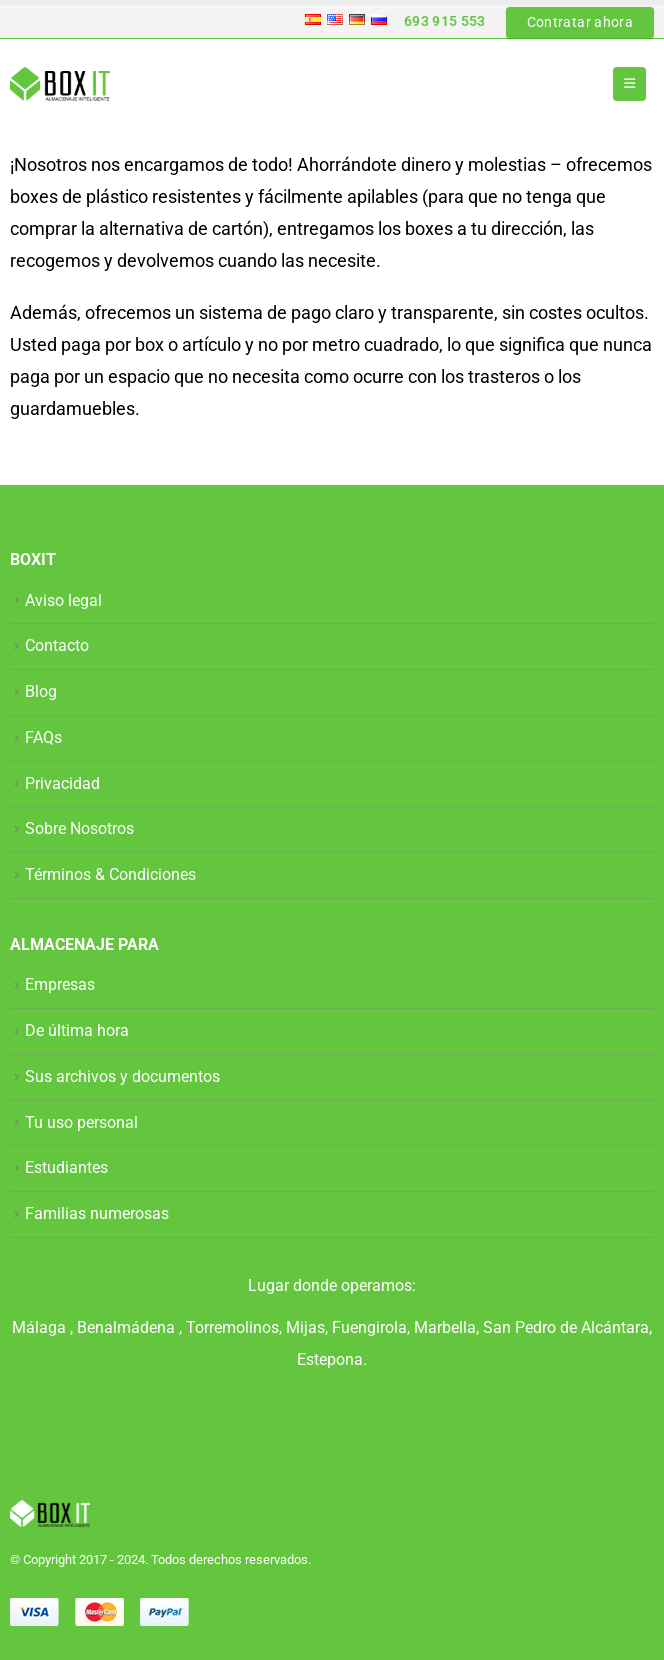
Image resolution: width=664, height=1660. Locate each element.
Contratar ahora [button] (580, 22)
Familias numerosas (97, 1213)
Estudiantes (66, 1167)
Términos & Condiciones (110, 874)
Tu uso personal (81, 1122)
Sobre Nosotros (79, 828)
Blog (41, 691)
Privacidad (62, 783)
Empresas (60, 984)
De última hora (77, 1030)
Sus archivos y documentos (122, 1076)
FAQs (43, 737)
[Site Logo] (60, 84)
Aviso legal (63, 600)
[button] (629, 84)
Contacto (57, 645)
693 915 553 (445, 21)
